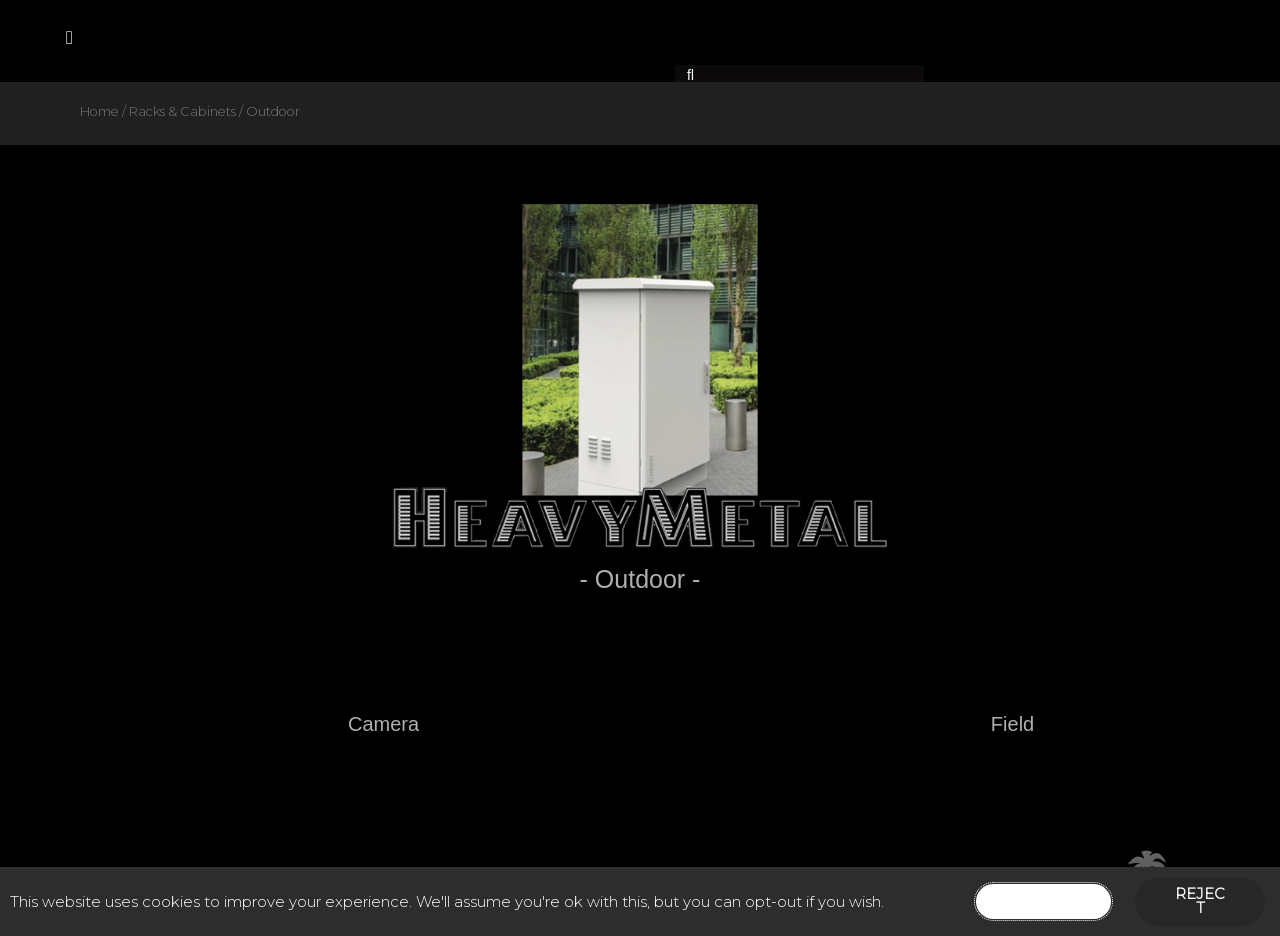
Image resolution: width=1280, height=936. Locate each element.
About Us (199, 39)
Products (310, 39)
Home (107, 39)
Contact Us (430, 39)
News (532, 39)
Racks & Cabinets (182, 111)
